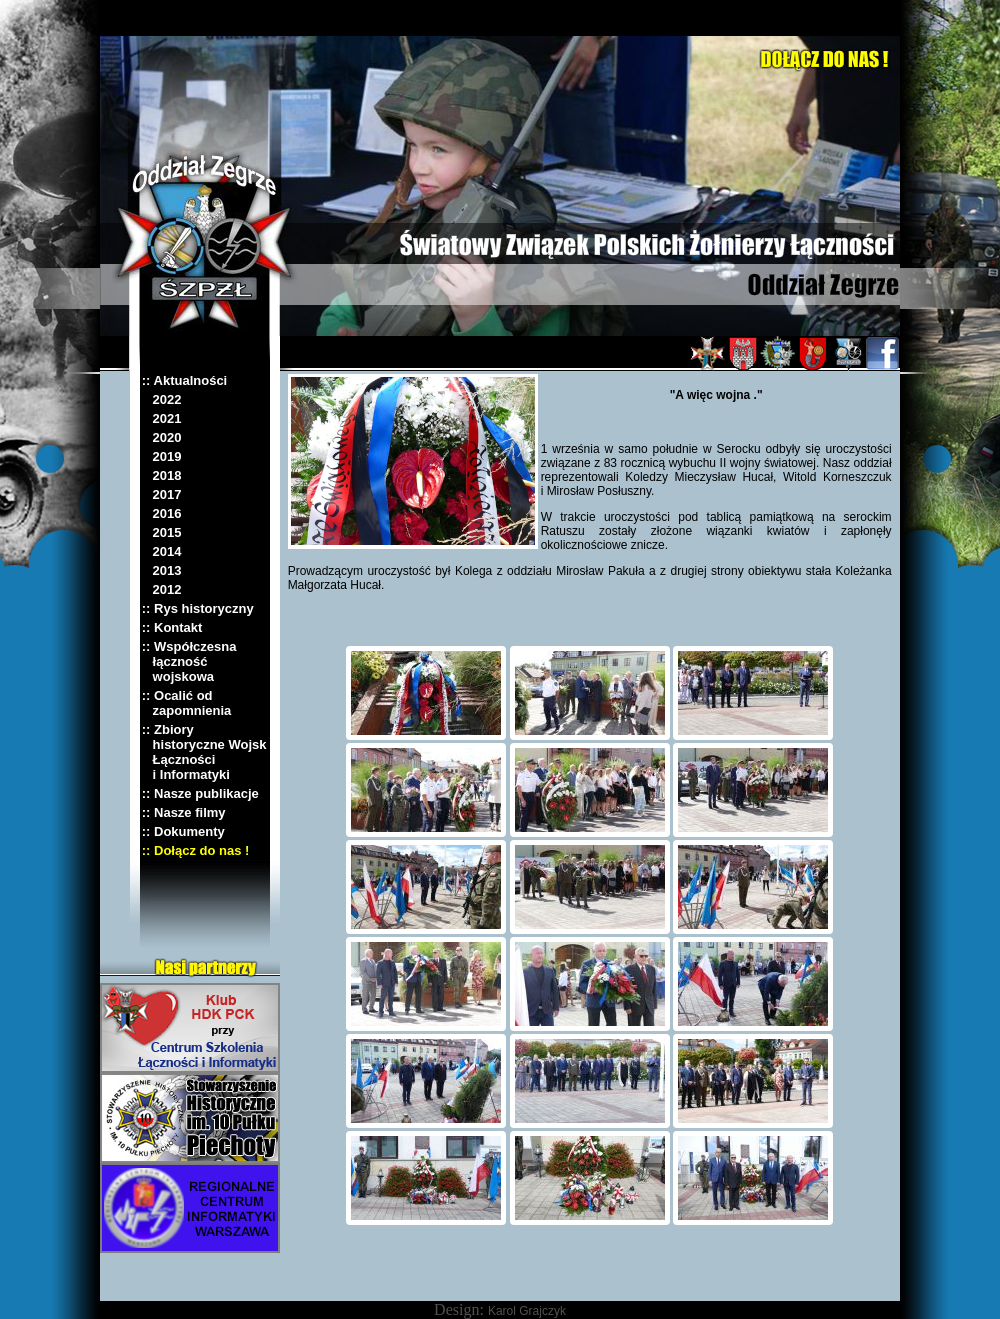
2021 (162, 418)
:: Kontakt (172, 627)
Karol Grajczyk (527, 1311)
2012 (162, 589)
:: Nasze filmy (184, 812)
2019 (162, 456)
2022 (162, 399)
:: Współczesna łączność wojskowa (189, 661)
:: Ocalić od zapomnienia (187, 703)
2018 (162, 475)
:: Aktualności (184, 380)
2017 (162, 494)
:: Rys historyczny (198, 608)
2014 (162, 551)
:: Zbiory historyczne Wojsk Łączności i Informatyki (204, 752)
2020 (162, 437)
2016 (162, 513)
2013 (162, 570)
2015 (162, 532)
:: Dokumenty (183, 831)
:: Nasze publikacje (200, 793)
